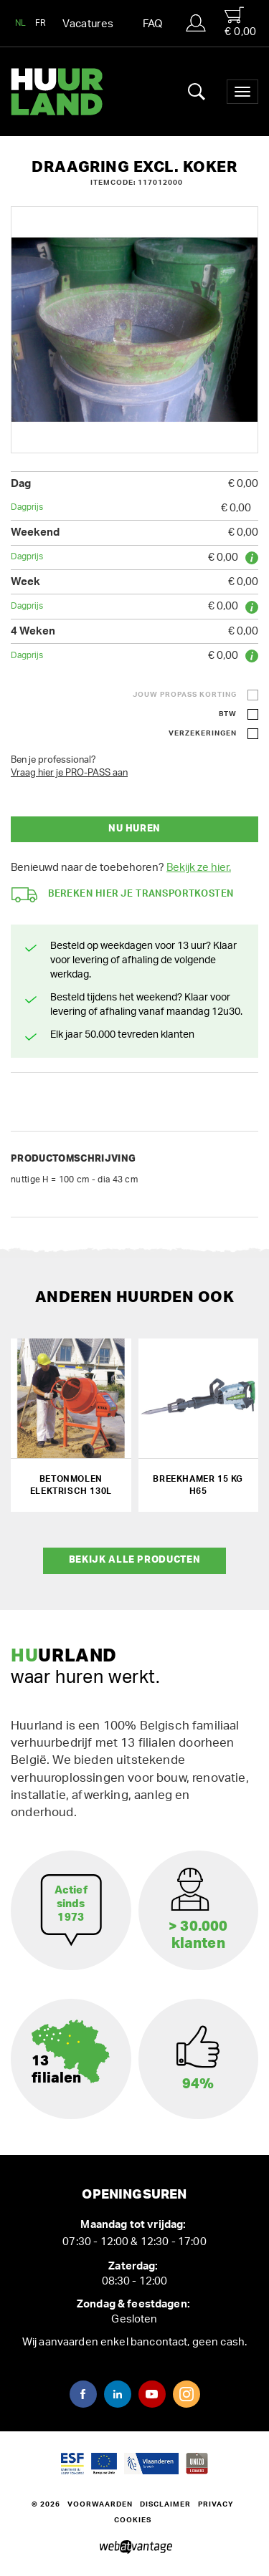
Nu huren (134, 829)
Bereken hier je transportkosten (122, 894)
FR (41, 23)
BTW (228, 714)
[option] (134, 330)
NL (21, 23)
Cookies (132, 2520)
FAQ (153, 24)
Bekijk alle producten (135, 1560)
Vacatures (87, 24)
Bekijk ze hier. (198, 867)
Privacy (216, 2504)
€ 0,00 (240, 21)
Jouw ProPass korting (185, 694)
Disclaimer (165, 2504)
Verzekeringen (203, 733)
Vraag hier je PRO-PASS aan (69, 773)
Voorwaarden (100, 2504)
